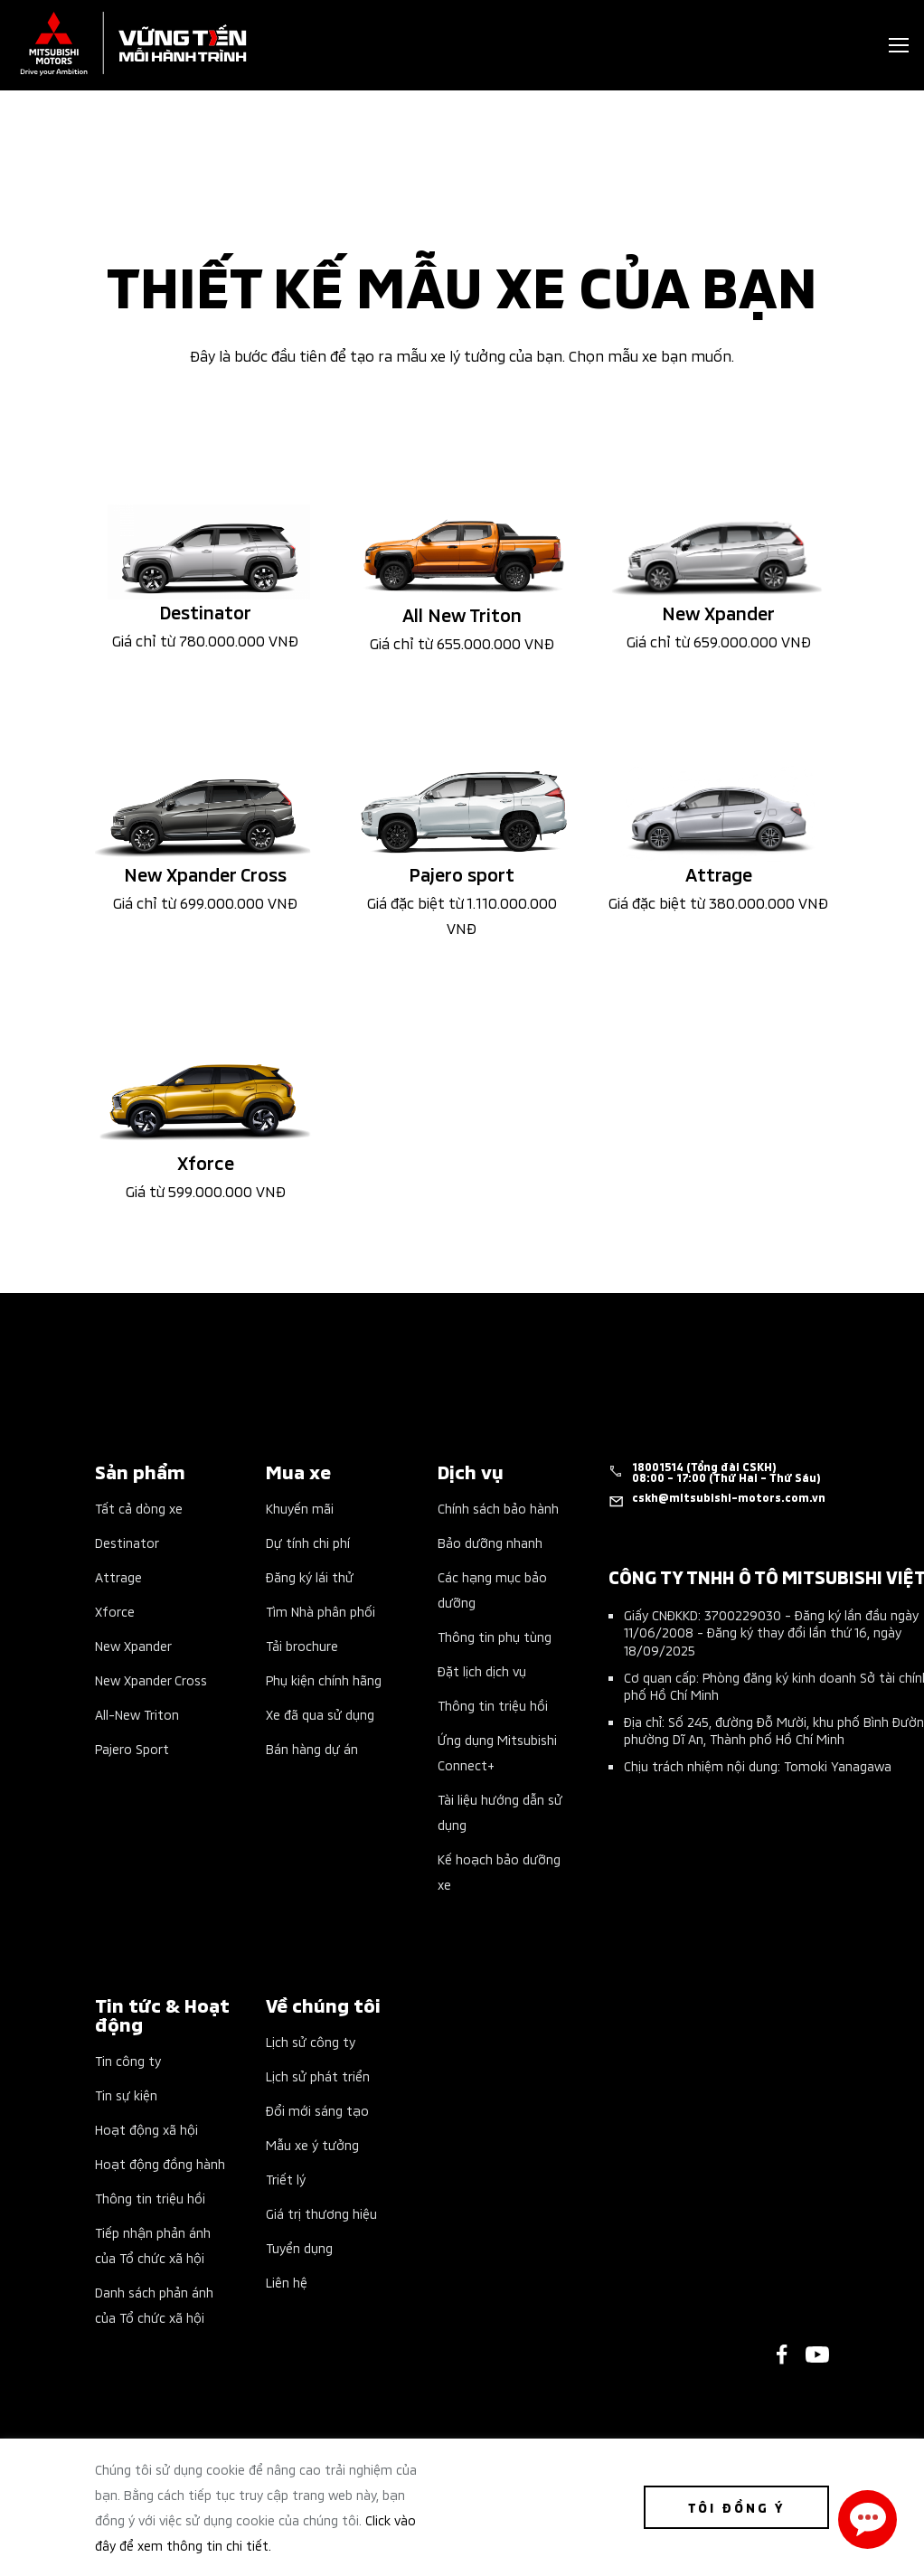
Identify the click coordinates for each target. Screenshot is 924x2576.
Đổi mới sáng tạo (317, 2109)
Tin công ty (128, 2060)
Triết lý (286, 2178)
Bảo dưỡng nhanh (490, 1542)
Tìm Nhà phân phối (320, 1610)
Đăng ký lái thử (310, 1576)
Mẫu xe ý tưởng (312, 2144)
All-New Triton (137, 1713)
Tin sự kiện (126, 2094)
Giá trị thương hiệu (321, 2213)
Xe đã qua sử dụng (320, 1713)
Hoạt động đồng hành (160, 2163)
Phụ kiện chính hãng (324, 1679)
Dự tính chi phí (308, 1542)
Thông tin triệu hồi (493, 1704)
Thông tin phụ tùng (495, 1636)
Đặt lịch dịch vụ (482, 1670)
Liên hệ (286, 2281)
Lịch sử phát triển (318, 2075)
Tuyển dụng (299, 2247)
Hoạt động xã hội (146, 2128)
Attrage (118, 1576)
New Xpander (133, 1645)
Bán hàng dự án (312, 1748)
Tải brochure (302, 1645)
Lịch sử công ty (310, 2041)
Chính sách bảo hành (498, 1507)
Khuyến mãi (300, 1507)
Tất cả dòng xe (139, 1507)
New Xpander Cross (151, 1679)
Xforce (115, 1610)
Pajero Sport (132, 1748)
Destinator (127, 1542)
